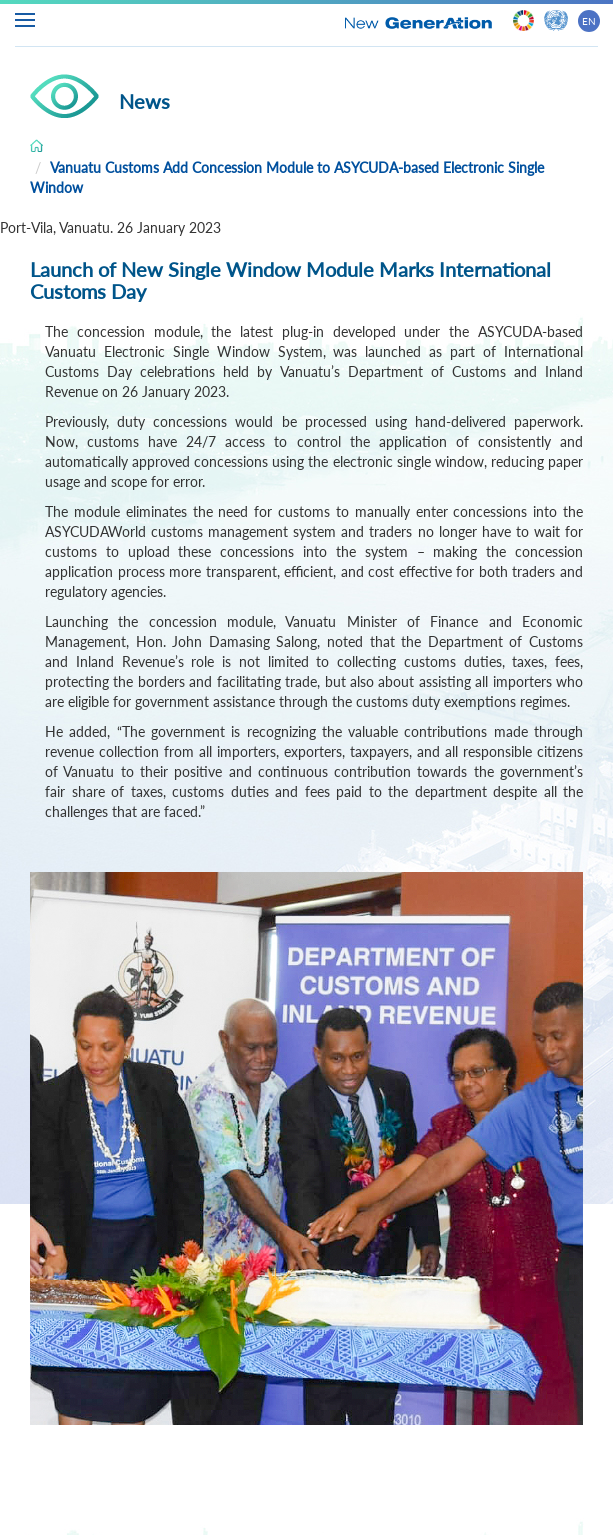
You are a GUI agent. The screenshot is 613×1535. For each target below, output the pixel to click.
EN (589, 21)
